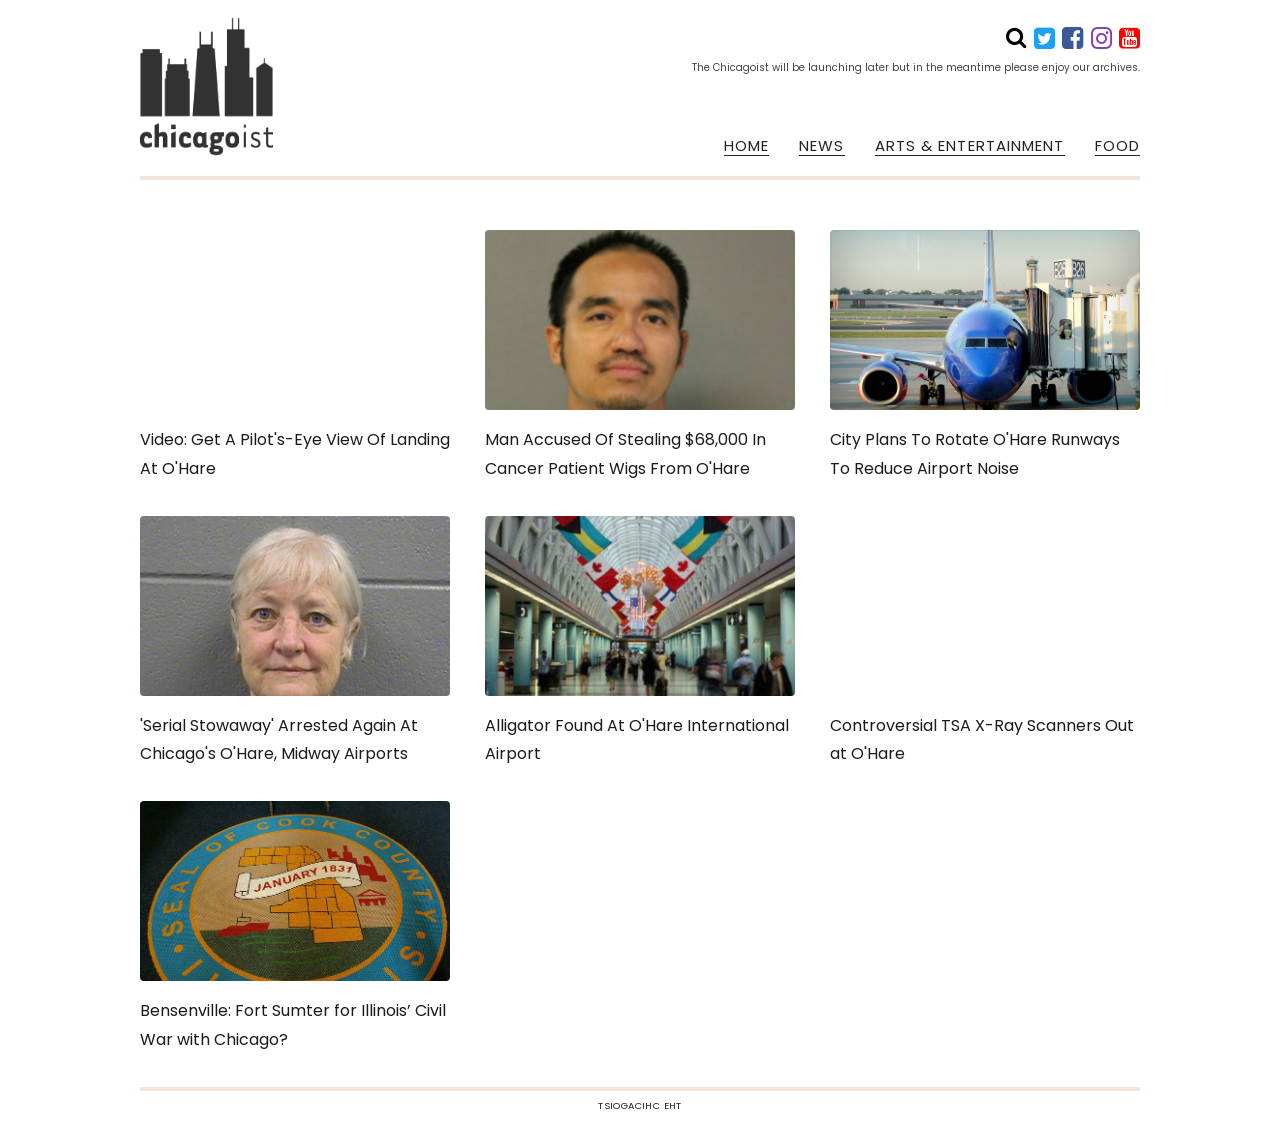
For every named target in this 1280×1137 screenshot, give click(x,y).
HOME (746, 146)
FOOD (1117, 146)
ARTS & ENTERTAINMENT (970, 146)
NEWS (821, 146)
